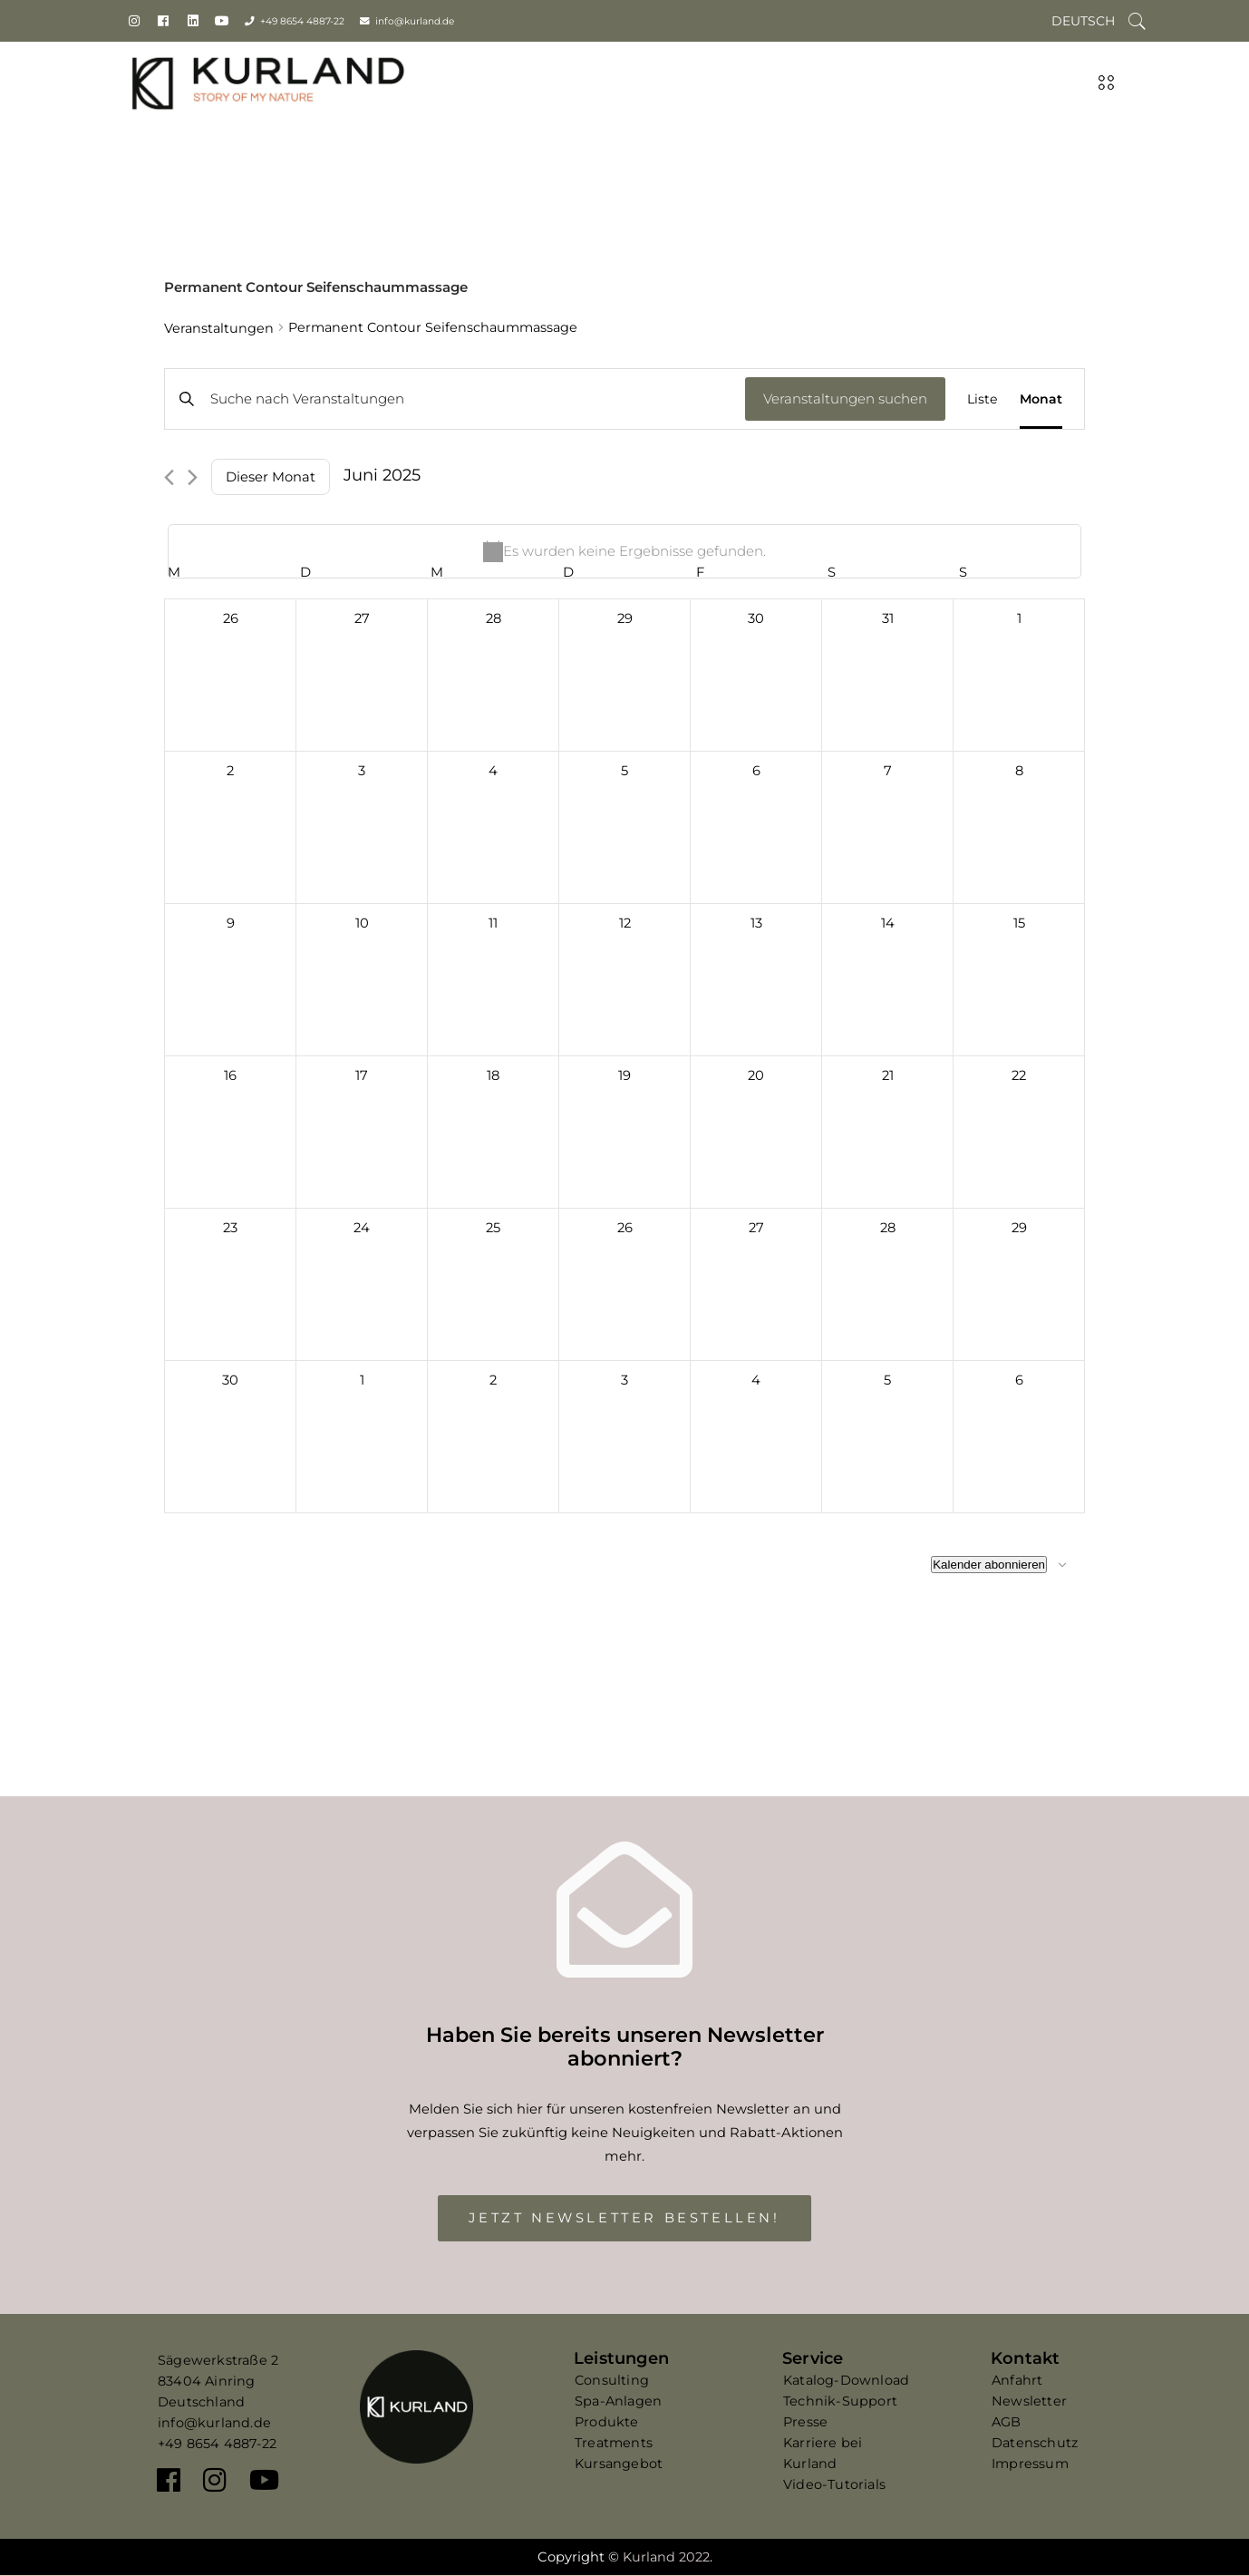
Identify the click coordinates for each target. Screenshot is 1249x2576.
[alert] (624, 551)
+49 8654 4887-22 (302, 21)
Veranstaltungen (219, 328)
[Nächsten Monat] (193, 477)
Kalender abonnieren (989, 1564)
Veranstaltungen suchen (845, 398)
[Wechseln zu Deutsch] (1083, 21)
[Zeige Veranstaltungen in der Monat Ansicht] (1041, 399)
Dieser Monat (270, 477)
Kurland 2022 (666, 2557)
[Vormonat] (169, 477)
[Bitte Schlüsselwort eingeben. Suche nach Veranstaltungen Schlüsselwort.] (455, 399)
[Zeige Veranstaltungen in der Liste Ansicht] (982, 399)
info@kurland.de (414, 21)
